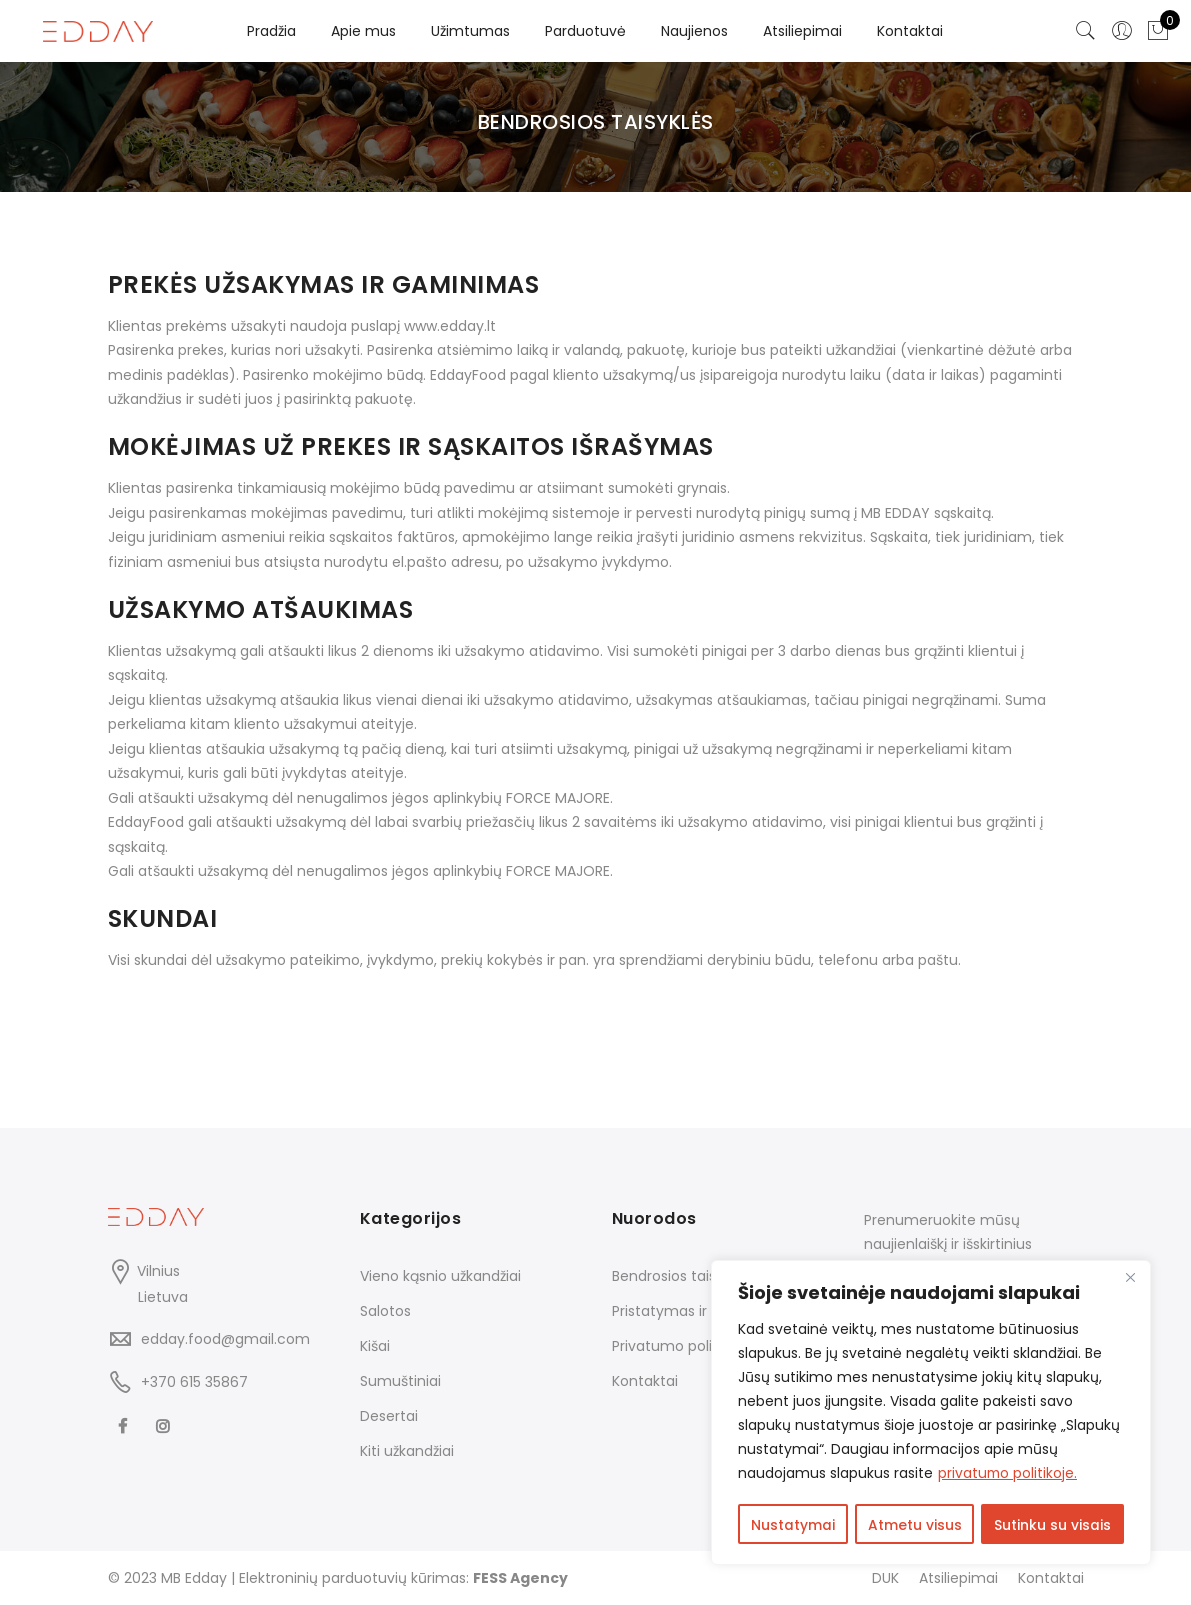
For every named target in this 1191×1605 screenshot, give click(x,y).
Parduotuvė (585, 31)
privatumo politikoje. (1008, 1476)
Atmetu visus (915, 1526)
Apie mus (363, 31)
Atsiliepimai (802, 31)
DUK (885, 1578)
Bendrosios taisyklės (681, 1276)
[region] (931, 1414)
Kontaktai (910, 31)
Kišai (375, 1346)
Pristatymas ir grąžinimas (699, 1311)
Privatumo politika (674, 1346)
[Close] (1130, 1280)
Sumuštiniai (400, 1381)
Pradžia (271, 31)
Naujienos (694, 31)
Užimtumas (470, 31)
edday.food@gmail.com (225, 1339)
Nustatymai (793, 1526)
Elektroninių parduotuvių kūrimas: (403, 1578)
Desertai (389, 1416)
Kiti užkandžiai (407, 1451)
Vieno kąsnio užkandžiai (440, 1276)
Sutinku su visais (1053, 1526)
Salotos (385, 1311)
